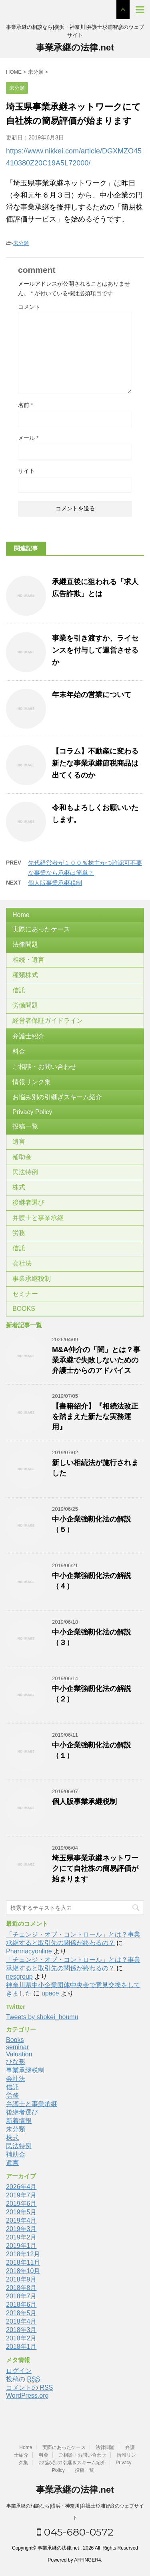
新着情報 (19, 2120)
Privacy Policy (32, 1112)
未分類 (21, 243)
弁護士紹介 (28, 1036)
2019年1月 (21, 2245)
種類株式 (25, 975)
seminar (17, 2047)
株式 (18, 1187)
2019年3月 (21, 2228)
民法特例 (25, 1172)
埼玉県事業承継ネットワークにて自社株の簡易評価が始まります (95, 1868)
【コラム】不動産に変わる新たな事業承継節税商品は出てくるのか (95, 763)
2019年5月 (21, 2212)
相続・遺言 (28, 959)
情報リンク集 (31, 1081)
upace (50, 1993)
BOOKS (23, 1308)
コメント (29, 307)
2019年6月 (21, 2203)
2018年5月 (21, 2313)
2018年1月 (21, 2346)
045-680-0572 (75, 2532)
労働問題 (25, 1005)
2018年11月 (23, 2262)
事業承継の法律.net (75, 47)
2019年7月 (21, 2195)
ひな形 (15, 2061)
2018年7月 (21, 2296)
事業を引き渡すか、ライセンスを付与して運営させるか (95, 650)
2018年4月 (21, 2321)
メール (28, 438)
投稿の (23, 2379)
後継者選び (28, 1202)
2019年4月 (21, 2220)
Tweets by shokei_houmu (42, 2017)
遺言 (18, 1141)
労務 (18, 1233)
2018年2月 (21, 2338)
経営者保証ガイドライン (47, 1020)
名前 (25, 405)
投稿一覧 (25, 1126)
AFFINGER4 (87, 2560)
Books (15, 2039)
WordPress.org (27, 2395)
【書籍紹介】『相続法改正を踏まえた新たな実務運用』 (95, 1416)
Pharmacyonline (29, 1951)
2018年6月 (21, 2304)
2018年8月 (21, 2287)
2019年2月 (21, 2237)
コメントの (29, 2387)
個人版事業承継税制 (55, 882)
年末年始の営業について (91, 695)
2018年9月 (21, 2279)
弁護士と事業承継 (38, 1217)
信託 (18, 990)
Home (21, 914)
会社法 (22, 1263)
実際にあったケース (41, 929)
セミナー (25, 1293)
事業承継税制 (31, 1278)
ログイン (19, 2370)
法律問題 (25, 944)
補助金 (22, 1156)
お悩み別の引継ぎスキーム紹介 (57, 1097)
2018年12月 (23, 2254)
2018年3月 (21, 2329)
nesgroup (19, 1976)
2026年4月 (21, 2186)
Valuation (19, 2054)
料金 (18, 1051)
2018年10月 (23, 2271)
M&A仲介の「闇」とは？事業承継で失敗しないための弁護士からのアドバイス (96, 1360)
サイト (26, 471)
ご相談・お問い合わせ (44, 1066)
